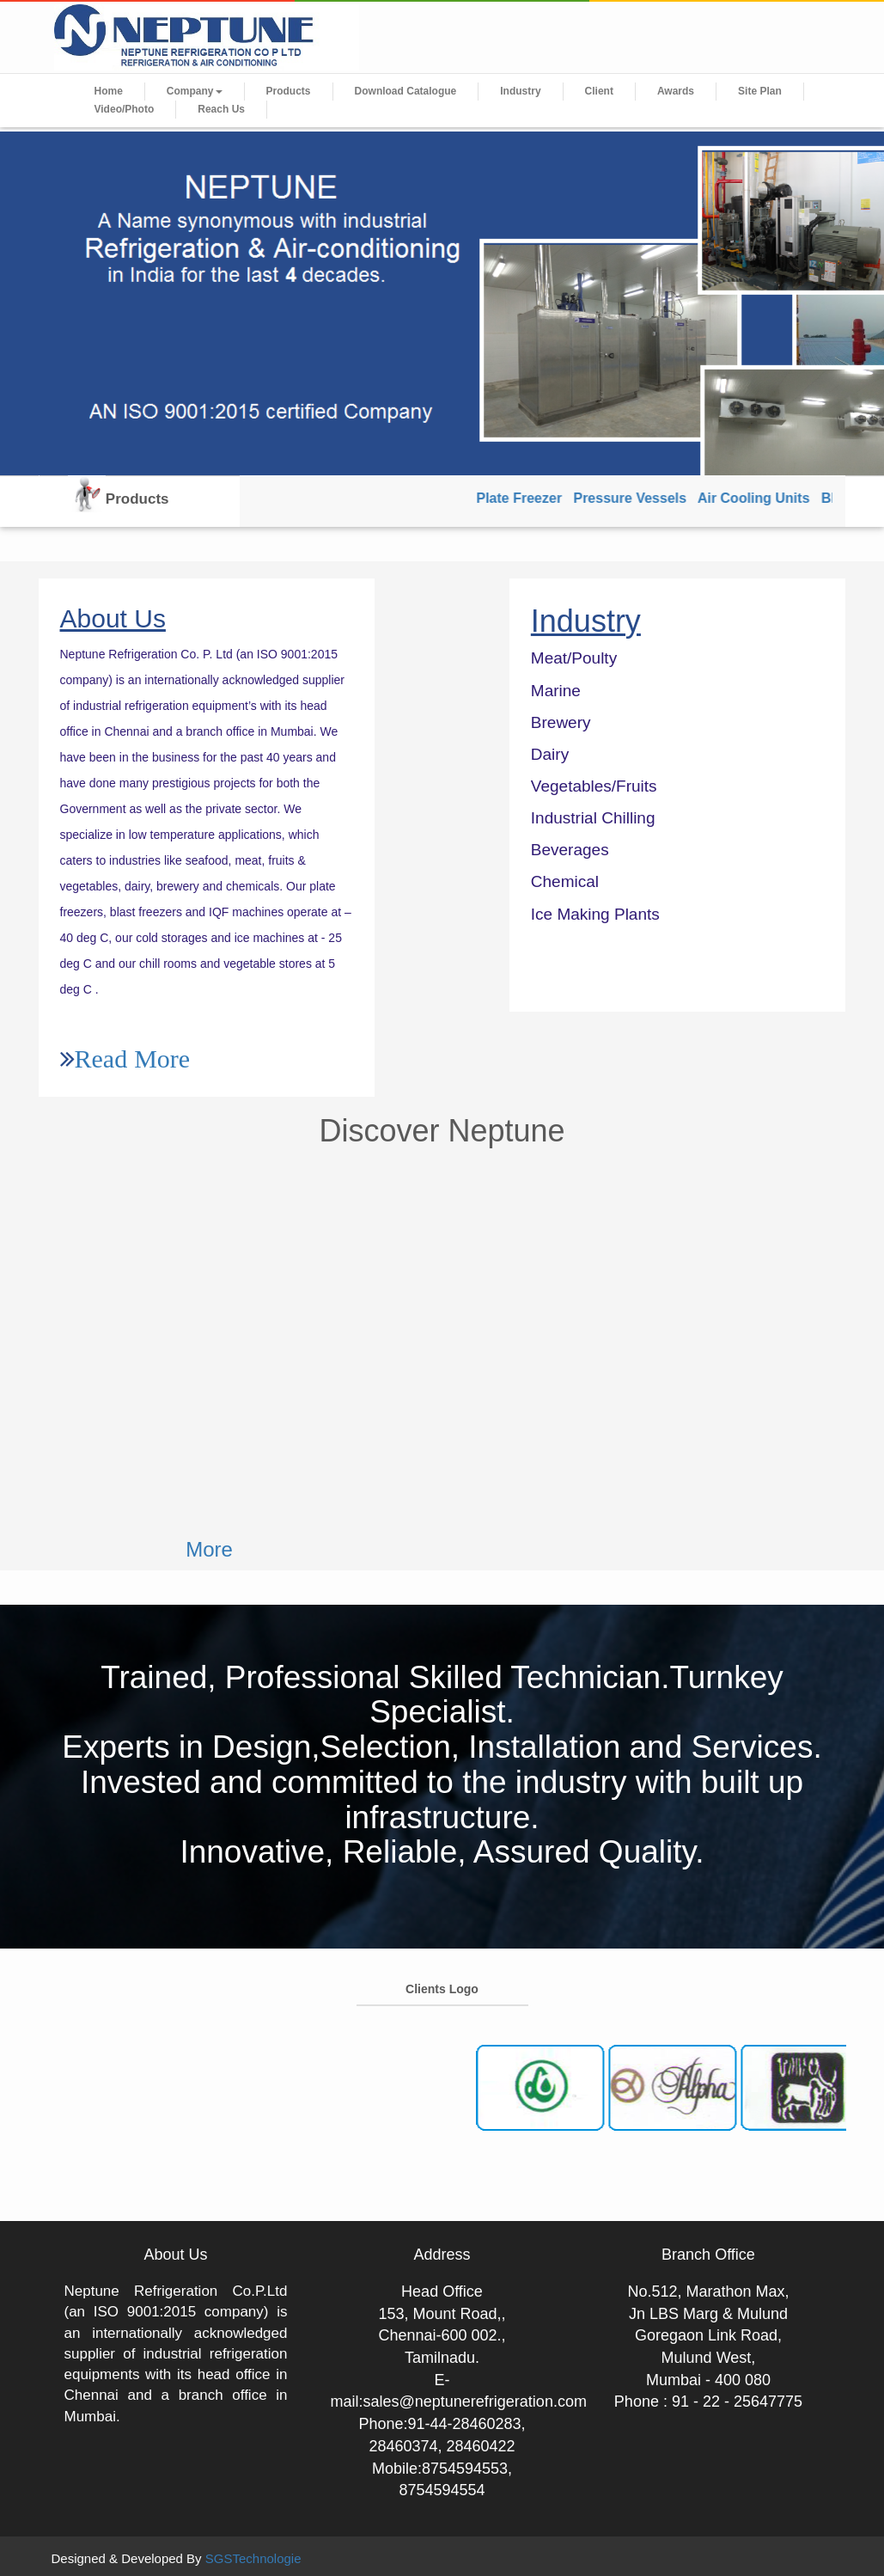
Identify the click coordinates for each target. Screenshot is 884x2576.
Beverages (570, 850)
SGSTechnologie (253, 2558)
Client (599, 91)
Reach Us (221, 109)
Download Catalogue (406, 91)
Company (195, 91)
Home (108, 91)
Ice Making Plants (595, 914)
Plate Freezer (527, 498)
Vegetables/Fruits (594, 786)
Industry (520, 91)
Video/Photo (124, 109)
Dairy (550, 754)
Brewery (561, 722)
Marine (556, 691)
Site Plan (760, 91)
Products (288, 91)
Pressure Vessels (638, 498)
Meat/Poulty (574, 658)
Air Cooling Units (762, 498)
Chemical (565, 881)
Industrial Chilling (593, 818)
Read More (133, 1058)
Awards (675, 91)
